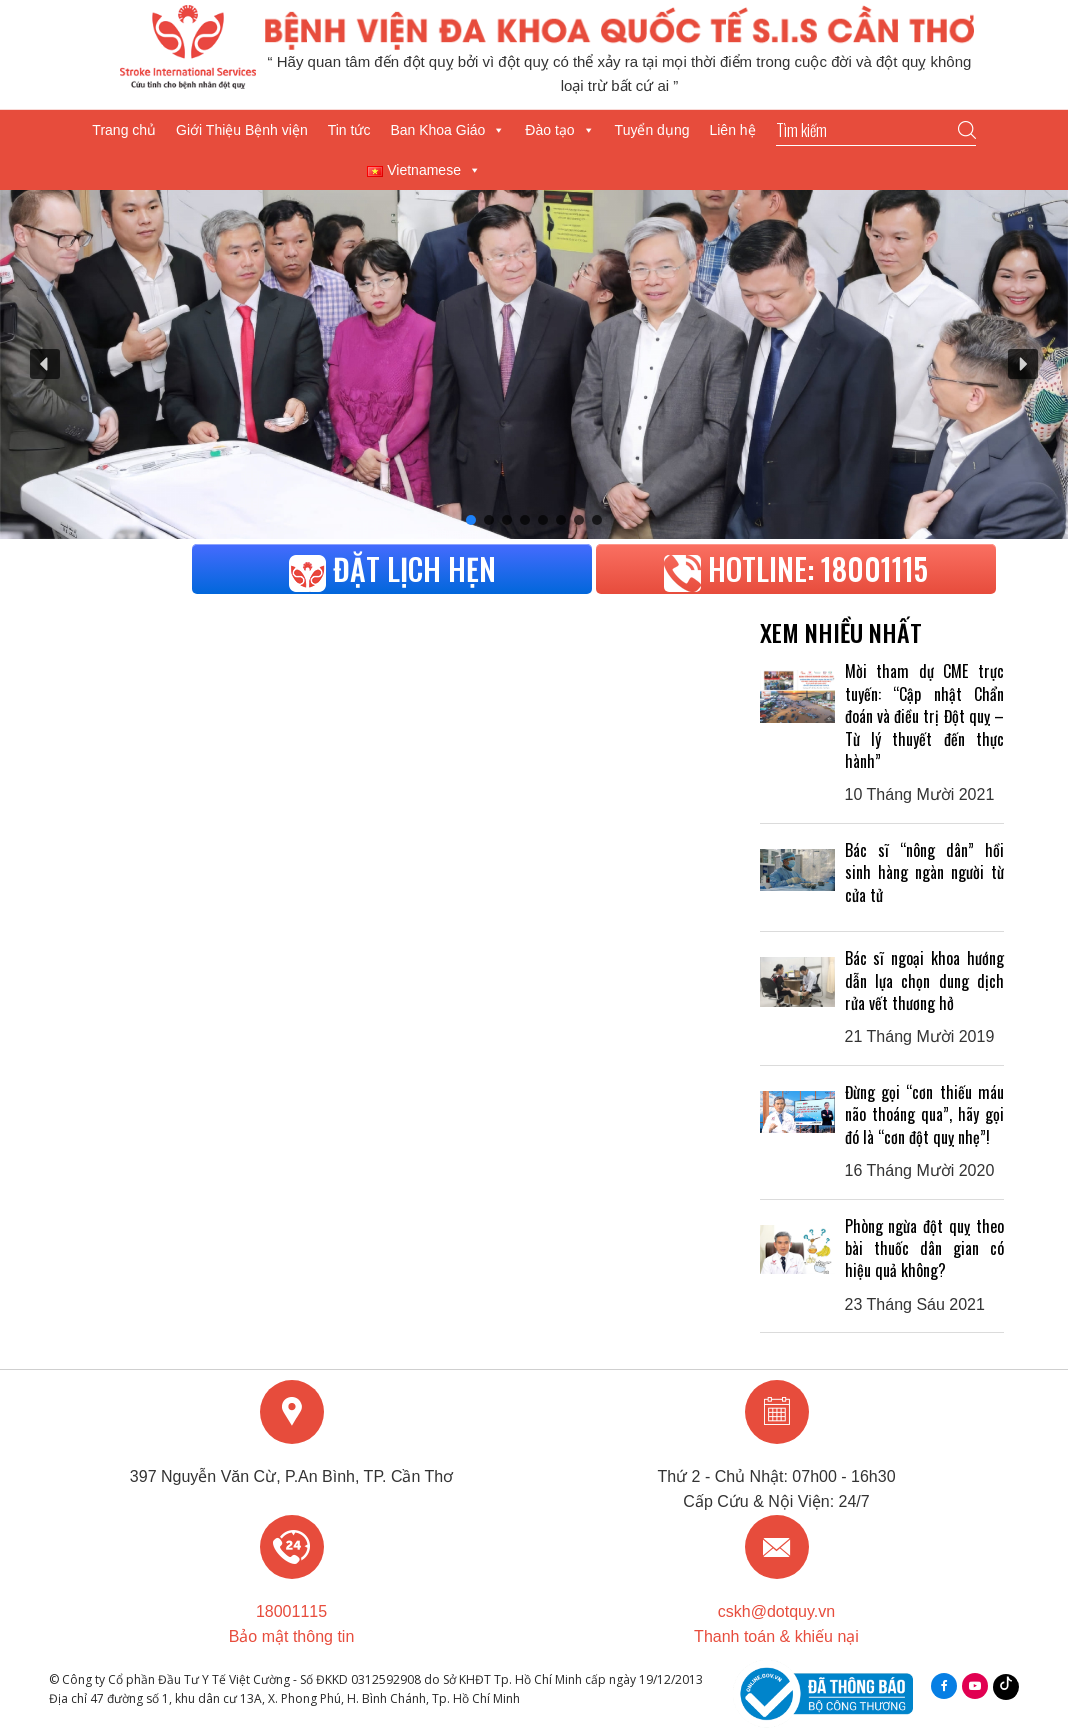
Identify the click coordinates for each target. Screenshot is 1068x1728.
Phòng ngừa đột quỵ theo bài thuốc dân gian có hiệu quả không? (924, 1248)
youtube (975, 1686)
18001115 (291, 1611)
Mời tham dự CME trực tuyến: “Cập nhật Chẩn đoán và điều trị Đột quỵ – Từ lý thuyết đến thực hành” (924, 716)
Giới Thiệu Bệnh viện (242, 130)
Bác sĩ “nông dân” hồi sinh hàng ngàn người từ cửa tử (924, 872)
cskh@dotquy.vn (776, 1611)
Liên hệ (732, 130)
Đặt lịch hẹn (392, 569)
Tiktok (1006, 1682)
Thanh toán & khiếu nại (776, 1636)
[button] (45, 364)
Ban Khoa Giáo (447, 130)
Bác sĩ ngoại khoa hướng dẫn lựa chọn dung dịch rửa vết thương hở (924, 980)
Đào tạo (559, 130)
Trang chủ (124, 130)
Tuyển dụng (652, 130)
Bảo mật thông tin (292, 1636)
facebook (944, 1686)
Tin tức (349, 130)
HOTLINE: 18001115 (796, 569)
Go (967, 130)
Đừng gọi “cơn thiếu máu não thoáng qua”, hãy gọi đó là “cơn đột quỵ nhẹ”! (924, 1114)
